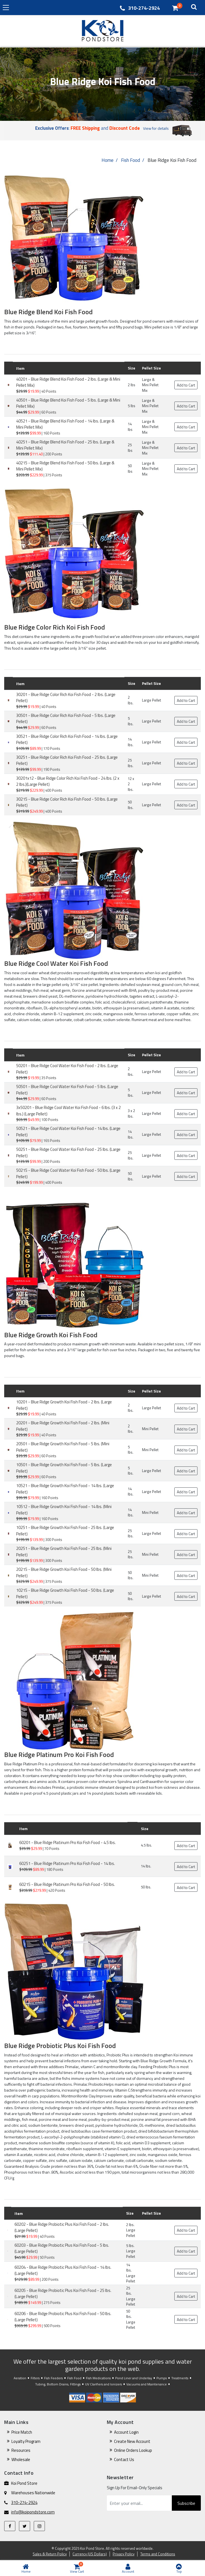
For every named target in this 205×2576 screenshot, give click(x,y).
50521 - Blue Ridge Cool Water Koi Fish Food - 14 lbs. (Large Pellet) (68, 1131)
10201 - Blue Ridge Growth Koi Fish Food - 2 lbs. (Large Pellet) (64, 1405)
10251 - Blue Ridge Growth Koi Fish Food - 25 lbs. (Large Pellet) (65, 1530)
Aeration (20, 2378)
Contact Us (124, 2459)
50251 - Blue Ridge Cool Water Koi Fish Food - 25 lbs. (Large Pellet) (68, 1152)
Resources (20, 2450)
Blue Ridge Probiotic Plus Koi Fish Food (60, 2045)
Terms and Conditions (157, 2553)
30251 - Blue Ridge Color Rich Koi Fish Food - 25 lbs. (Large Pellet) (67, 760)
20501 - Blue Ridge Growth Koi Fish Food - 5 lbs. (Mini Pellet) (62, 1447)
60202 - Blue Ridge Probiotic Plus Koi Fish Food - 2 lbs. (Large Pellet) (62, 2227)
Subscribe (186, 2503)
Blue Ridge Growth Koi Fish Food (50, 1335)
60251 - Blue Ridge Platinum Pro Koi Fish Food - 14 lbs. (67, 1863)
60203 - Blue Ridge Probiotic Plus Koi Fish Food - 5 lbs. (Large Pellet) (62, 2248)
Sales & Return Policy (50, 2553)
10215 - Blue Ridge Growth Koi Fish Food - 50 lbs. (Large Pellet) (65, 1593)
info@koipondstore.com (33, 2512)
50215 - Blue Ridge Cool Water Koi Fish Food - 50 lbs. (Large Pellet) (68, 1173)
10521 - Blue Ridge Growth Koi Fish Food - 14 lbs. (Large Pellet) (65, 1488)
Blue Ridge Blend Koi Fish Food (48, 312)
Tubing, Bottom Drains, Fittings (58, 2384)
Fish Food (130, 160)
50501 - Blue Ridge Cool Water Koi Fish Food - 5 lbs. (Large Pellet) (67, 1089)
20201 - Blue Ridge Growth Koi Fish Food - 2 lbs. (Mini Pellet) (62, 1426)
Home (108, 160)
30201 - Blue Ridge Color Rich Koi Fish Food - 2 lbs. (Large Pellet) (65, 697)
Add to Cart (186, 385)
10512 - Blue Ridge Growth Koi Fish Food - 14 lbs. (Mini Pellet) (64, 1509)
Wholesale (20, 2459)
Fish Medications (98, 2378)
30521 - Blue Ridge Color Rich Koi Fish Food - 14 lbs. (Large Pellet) (67, 739)
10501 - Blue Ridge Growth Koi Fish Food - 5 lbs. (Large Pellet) (64, 1467)
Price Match (21, 2432)
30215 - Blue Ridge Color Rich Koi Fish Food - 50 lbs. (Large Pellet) (67, 802)
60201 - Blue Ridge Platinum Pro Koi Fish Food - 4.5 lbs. (67, 1842)
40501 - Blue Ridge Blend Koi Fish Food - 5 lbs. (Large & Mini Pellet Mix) (68, 403)
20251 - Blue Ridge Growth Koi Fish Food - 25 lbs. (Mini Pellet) (64, 1551)
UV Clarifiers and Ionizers (103, 2384)
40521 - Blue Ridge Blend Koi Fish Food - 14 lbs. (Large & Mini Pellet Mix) (65, 424)
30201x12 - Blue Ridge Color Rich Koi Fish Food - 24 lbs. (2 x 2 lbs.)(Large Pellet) (67, 781)
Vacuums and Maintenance (146, 2384)
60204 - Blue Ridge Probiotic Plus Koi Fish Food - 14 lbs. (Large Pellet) (63, 2270)
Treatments (179, 2378)
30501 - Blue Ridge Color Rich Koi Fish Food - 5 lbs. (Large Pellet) (65, 718)
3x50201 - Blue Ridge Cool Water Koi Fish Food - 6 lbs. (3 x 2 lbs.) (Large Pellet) (68, 1110)
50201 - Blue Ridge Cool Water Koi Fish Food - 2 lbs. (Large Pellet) (67, 1068)
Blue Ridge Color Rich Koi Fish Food (54, 627)
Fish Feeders (53, 2378)
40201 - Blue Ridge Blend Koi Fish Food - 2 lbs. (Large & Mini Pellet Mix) (68, 382)
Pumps (161, 2378)
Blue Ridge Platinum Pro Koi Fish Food (59, 1754)
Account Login (126, 2432)
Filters (35, 2378)
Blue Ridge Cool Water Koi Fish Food (56, 963)
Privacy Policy (123, 2553)
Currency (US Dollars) (90, 2553)
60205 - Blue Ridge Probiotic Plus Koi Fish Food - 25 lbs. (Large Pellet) (63, 2293)
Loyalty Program (25, 2441)
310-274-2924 (144, 8)
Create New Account (132, 2441)
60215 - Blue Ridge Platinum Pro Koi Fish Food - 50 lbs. (67, 1884)
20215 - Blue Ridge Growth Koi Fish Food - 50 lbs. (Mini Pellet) (64, 1572)
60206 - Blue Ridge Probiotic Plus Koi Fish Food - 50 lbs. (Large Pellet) (63, 2316)
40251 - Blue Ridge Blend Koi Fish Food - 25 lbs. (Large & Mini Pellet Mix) (65, 445)
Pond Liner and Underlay (133, 2378)
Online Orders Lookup (133, 2450)
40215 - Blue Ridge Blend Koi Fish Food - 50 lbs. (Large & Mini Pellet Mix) (65, 466)
